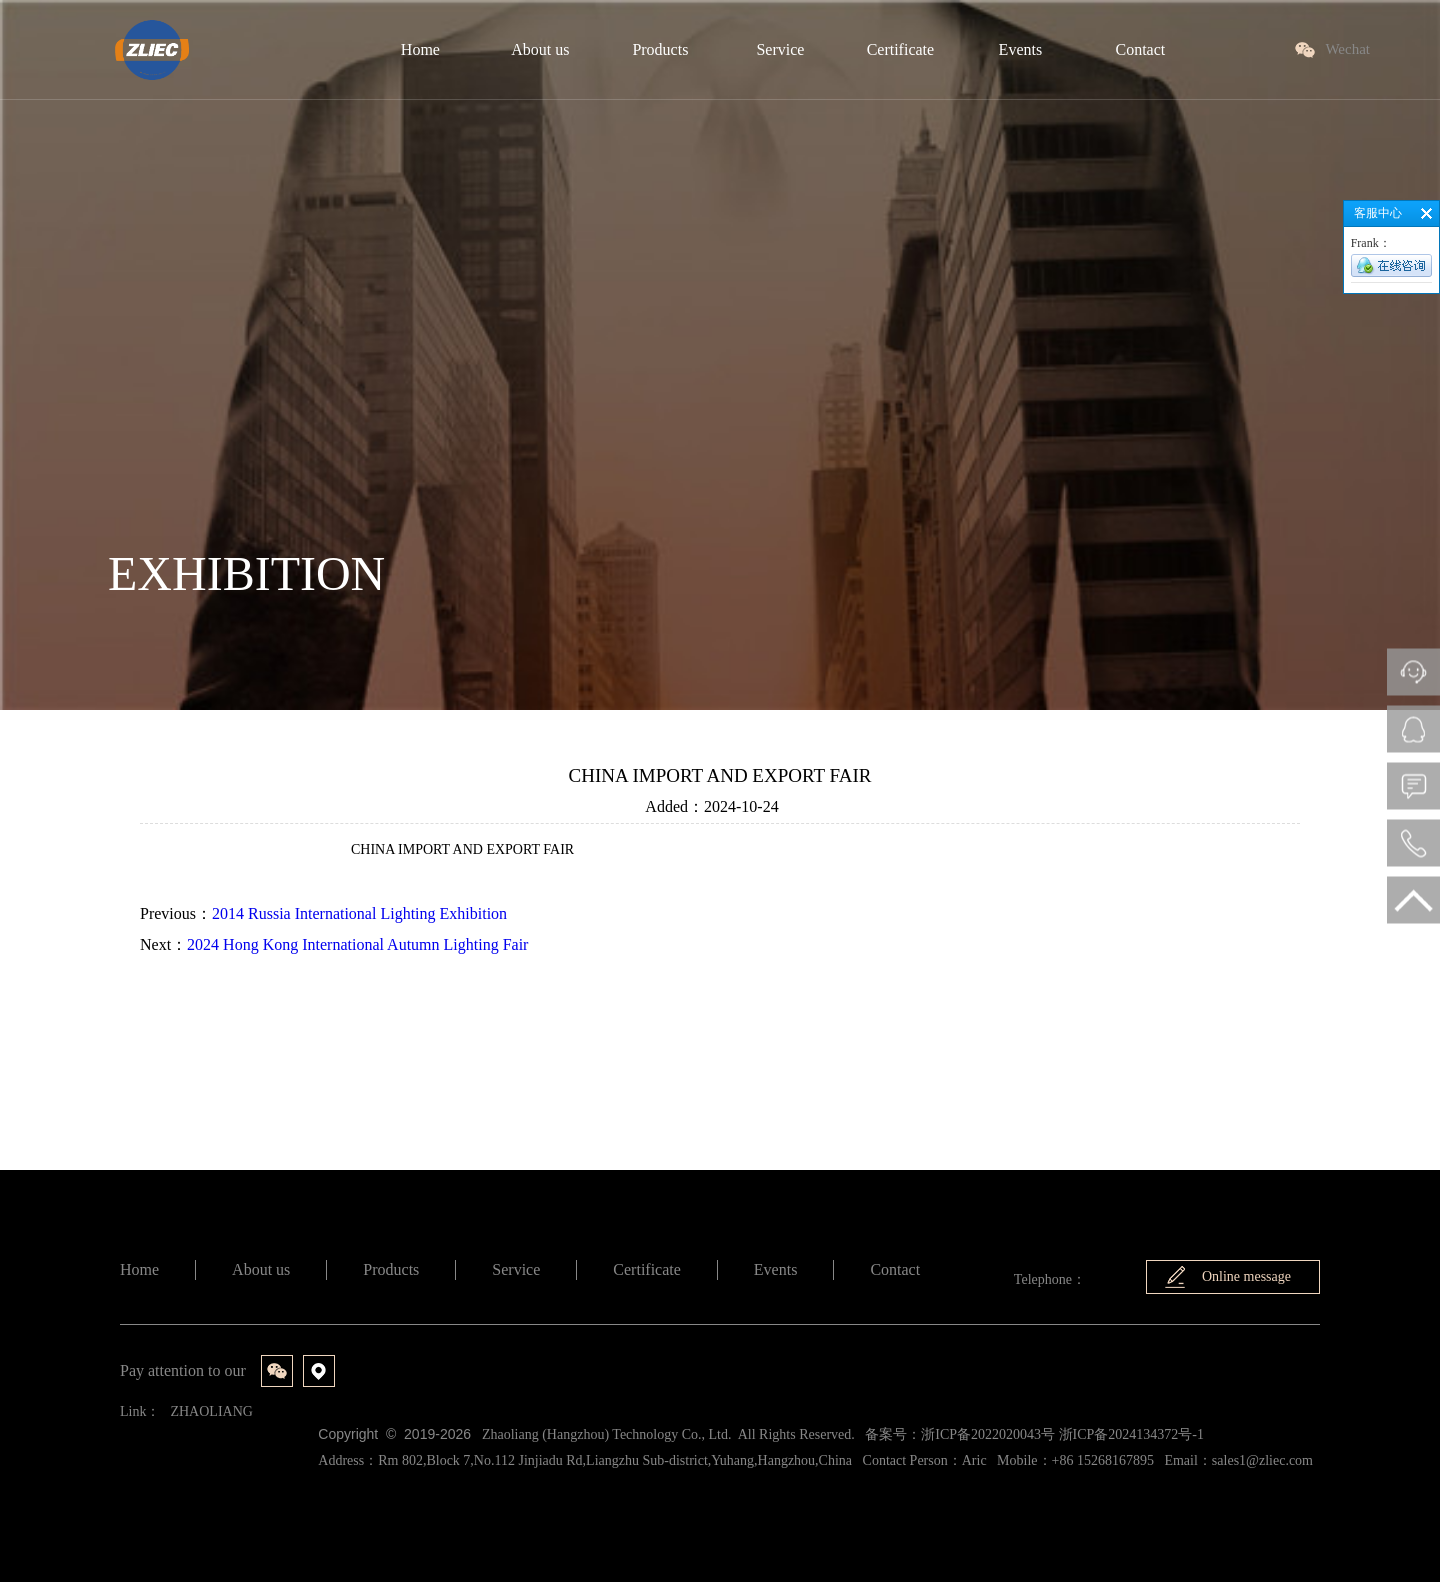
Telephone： (1050, 1279)
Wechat (1347, 49)
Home (139, 1269)
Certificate (647, 1269)
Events (776, 1269)
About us (261, 1269)
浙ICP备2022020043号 (988, 1434)
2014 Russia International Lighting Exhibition (359, 913)
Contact (895, 1269)
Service (516, 1269)
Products (391, 1269)
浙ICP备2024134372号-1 (1131, 1434)
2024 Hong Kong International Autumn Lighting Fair (357, 944)
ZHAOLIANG (211, 1411)
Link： (140, 1411)
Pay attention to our (183, 1370)
